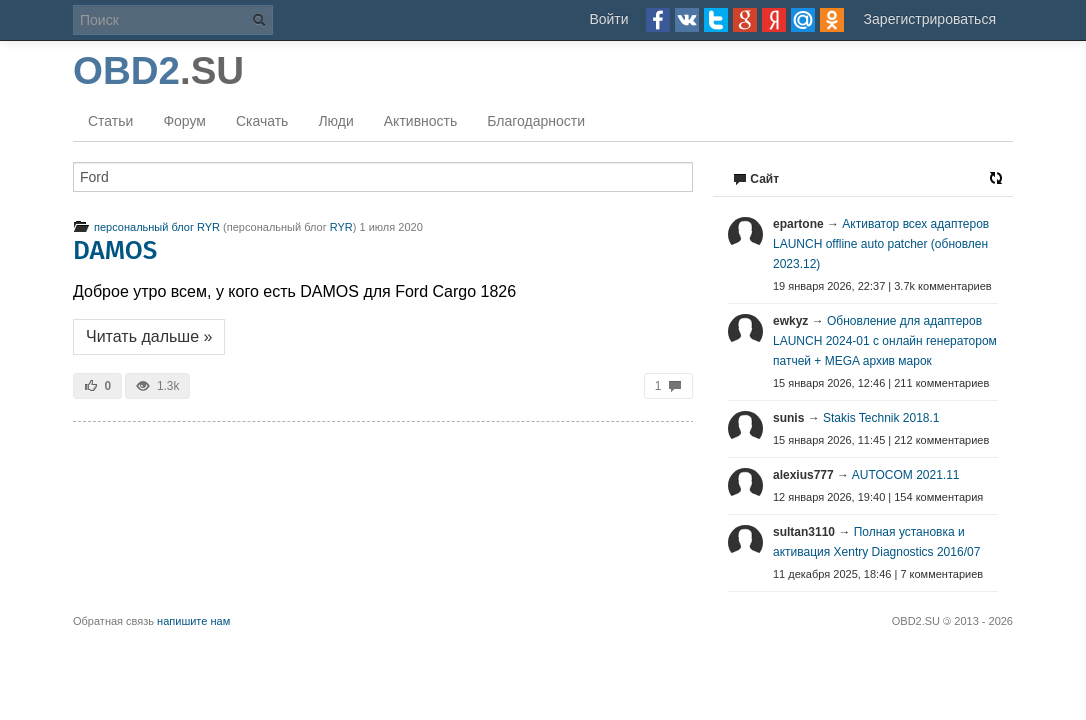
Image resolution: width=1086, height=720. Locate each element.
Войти (608, 19)
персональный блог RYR (146, 227)
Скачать (262, 121)
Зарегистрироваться (930, 19)
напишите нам (193, 621)
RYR (341, 227)
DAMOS (115, 250)
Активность (421, 121)
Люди (335, 121)
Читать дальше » (149, 336)
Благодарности (536, 121)
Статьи (110, 121)
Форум (184, 121)
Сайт (756, 179)
